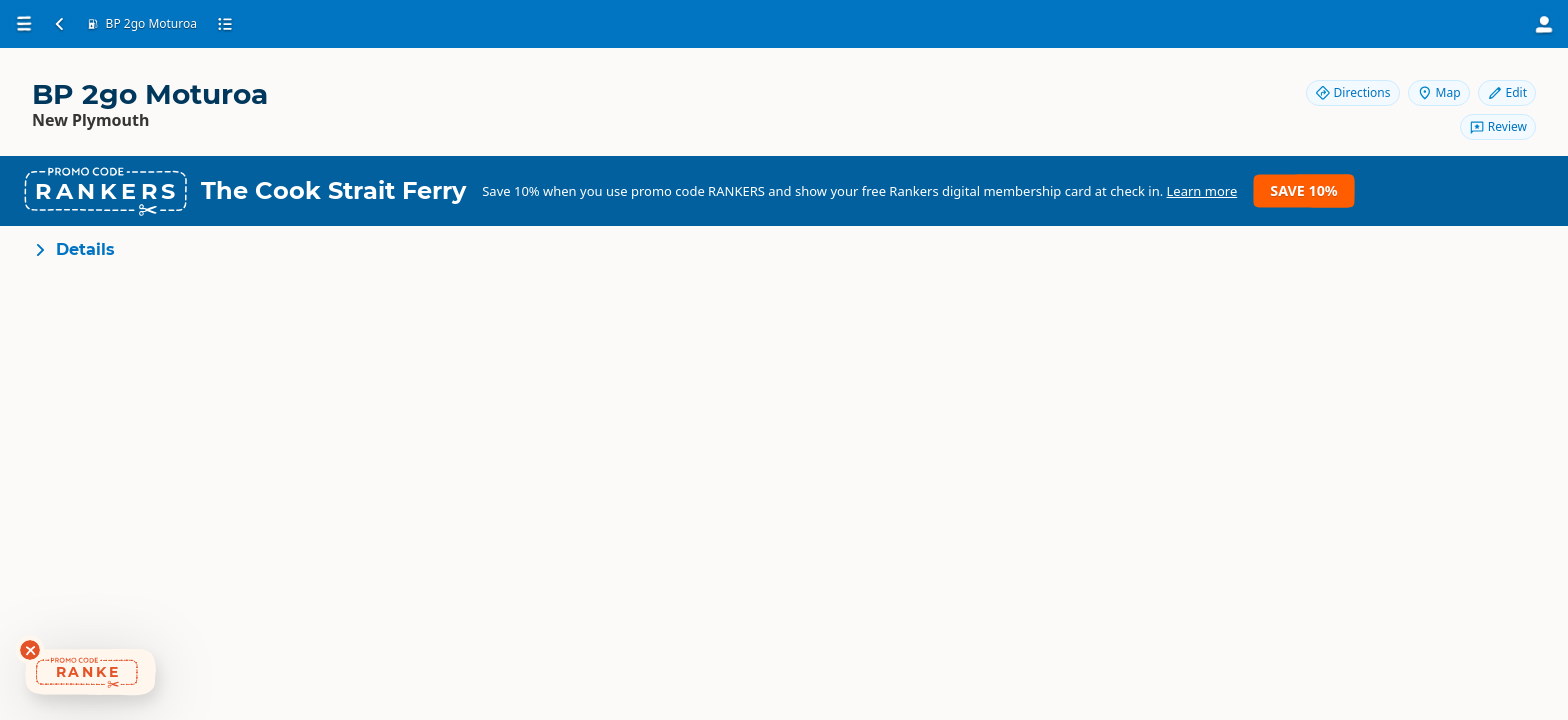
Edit (1507, 92)
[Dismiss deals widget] (30, 650)
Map (1439, 92)
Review (1498, 126)
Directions (1353, 92)
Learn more (1202, 191)
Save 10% (1303, 190)
